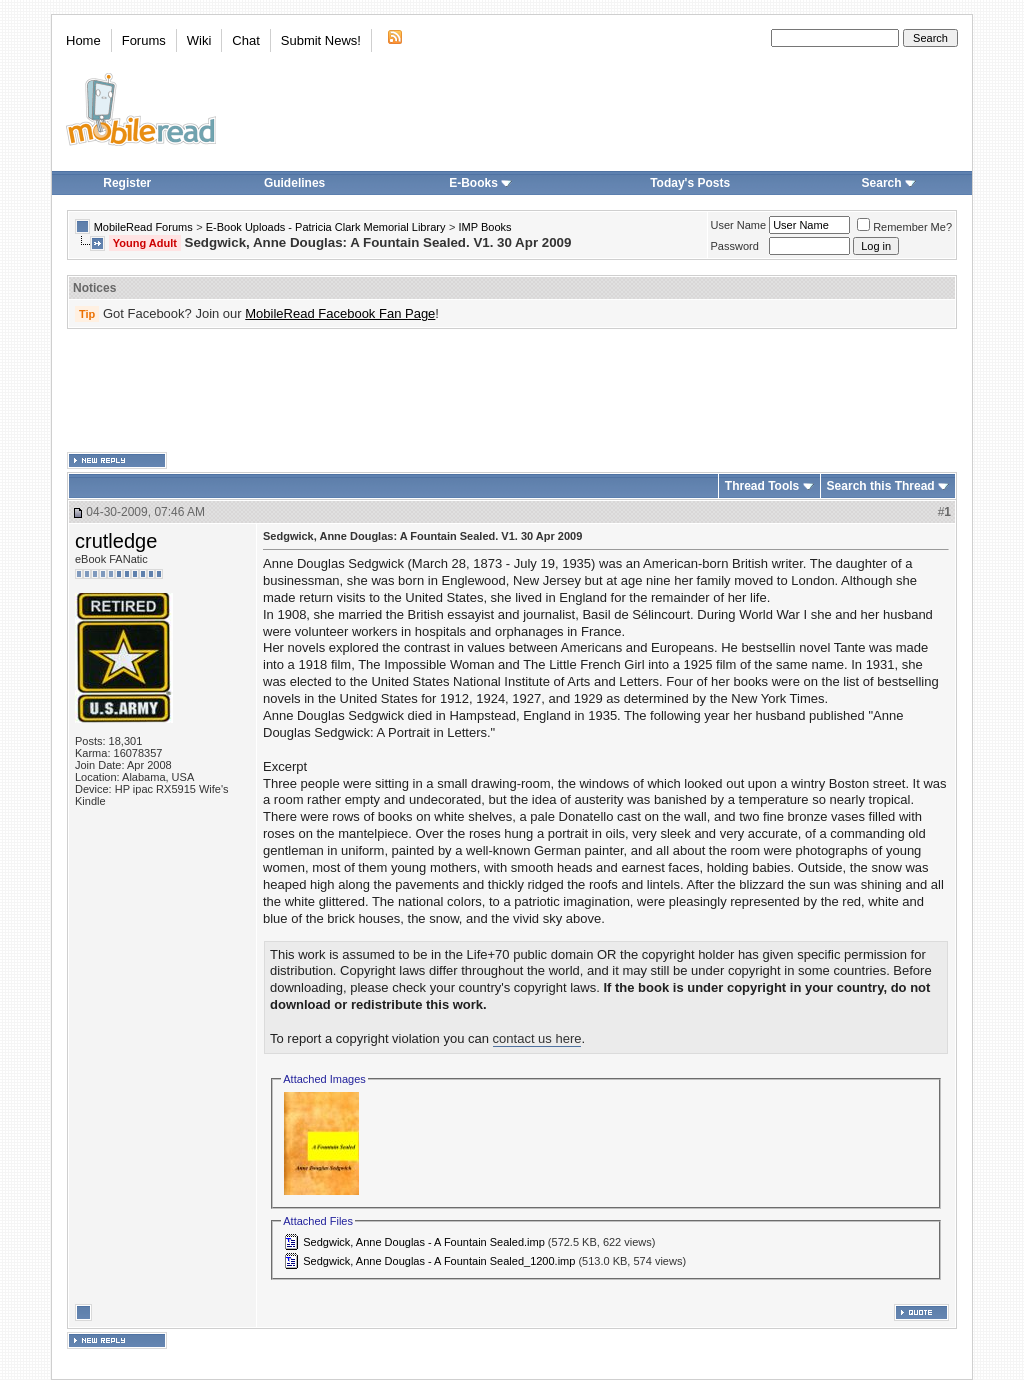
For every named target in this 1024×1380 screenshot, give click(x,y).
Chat (245, 40)
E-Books (480, 183)
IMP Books (485, 227)
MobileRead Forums (143, 227)
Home (83, 40)
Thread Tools (762, 486)
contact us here (537, 1038)
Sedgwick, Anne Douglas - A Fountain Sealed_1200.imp (439, 1261)
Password (735, 246)
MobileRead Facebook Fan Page (340, 313)
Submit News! (321, 40)
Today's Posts (690, 183)
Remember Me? (904, 227)
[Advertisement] (512, 391)
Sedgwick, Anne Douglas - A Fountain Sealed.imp (424, 1242)
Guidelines (294, 183)
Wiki (199, 40)
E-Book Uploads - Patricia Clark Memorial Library (326, 227)
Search (889, 183)
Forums (144, 40)
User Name (739, 225)
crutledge (116, 541)
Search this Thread (881, 486)
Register (127, 183)
